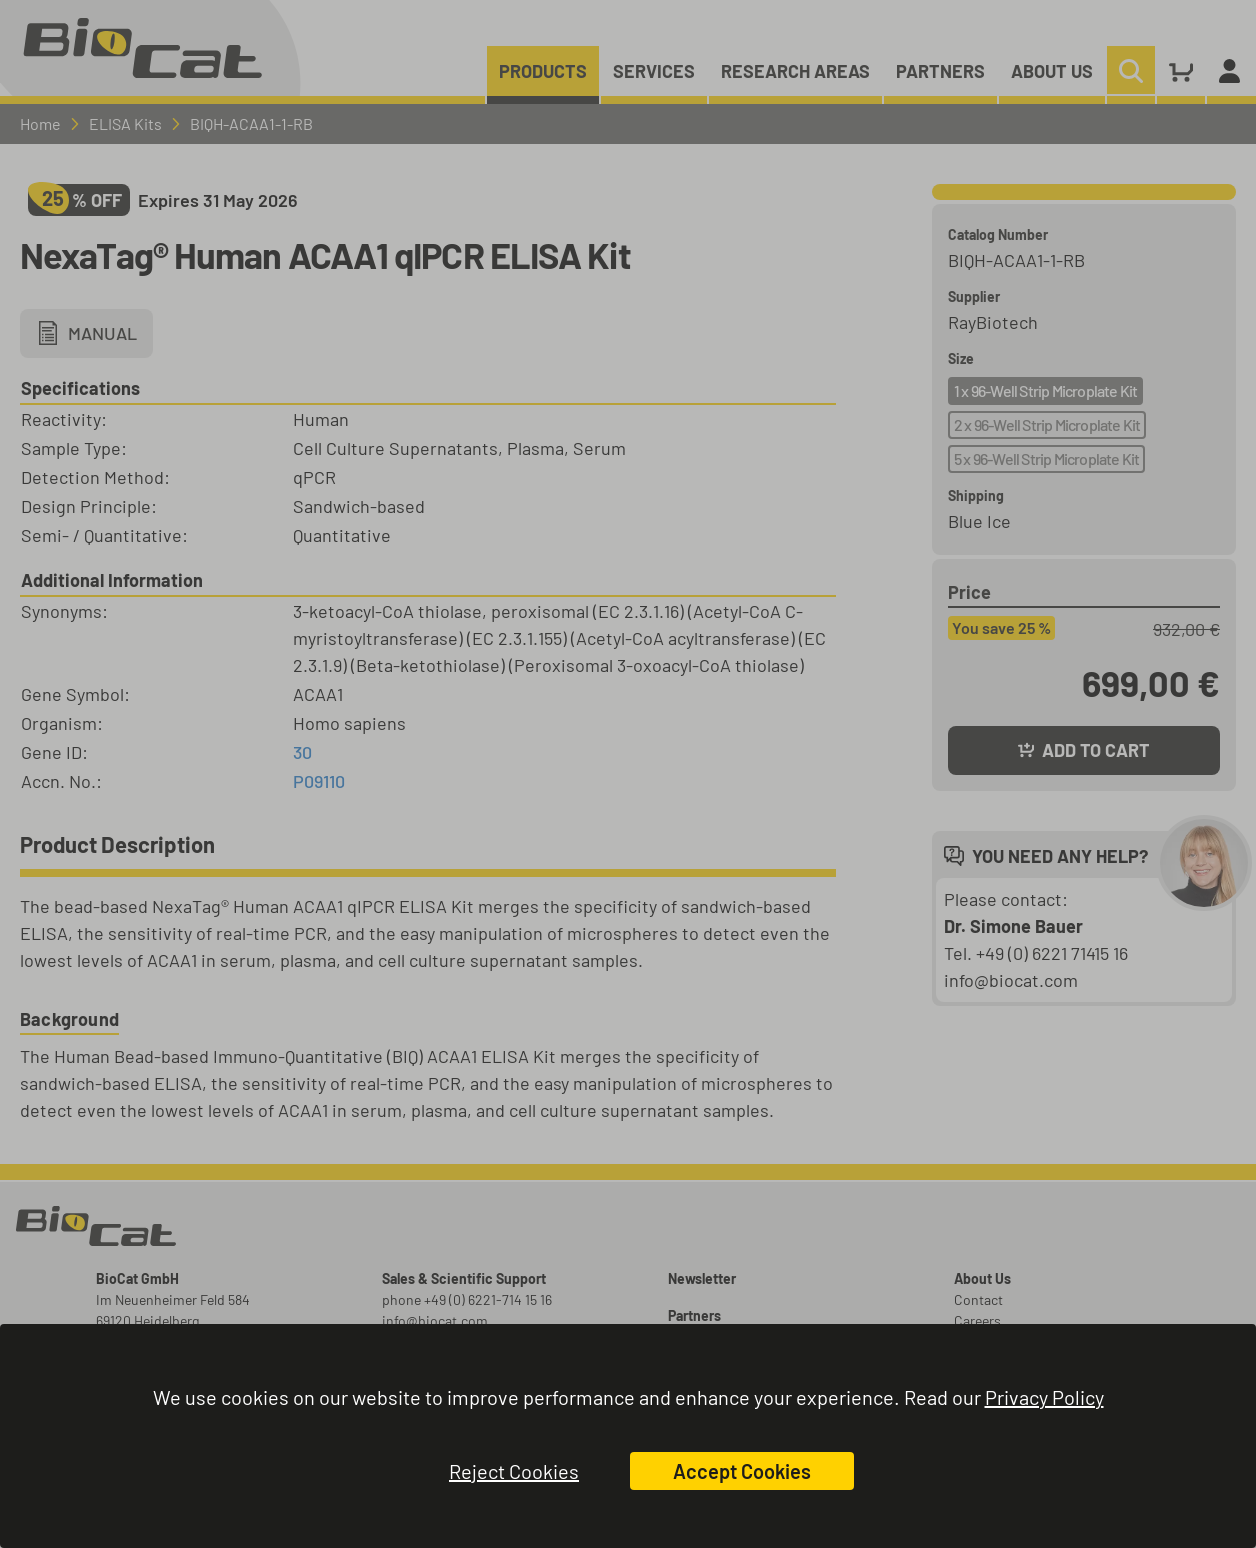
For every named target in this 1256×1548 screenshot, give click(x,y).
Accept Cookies (742, 1471)
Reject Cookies (514, 1471)
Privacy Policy (1044, 1397)
